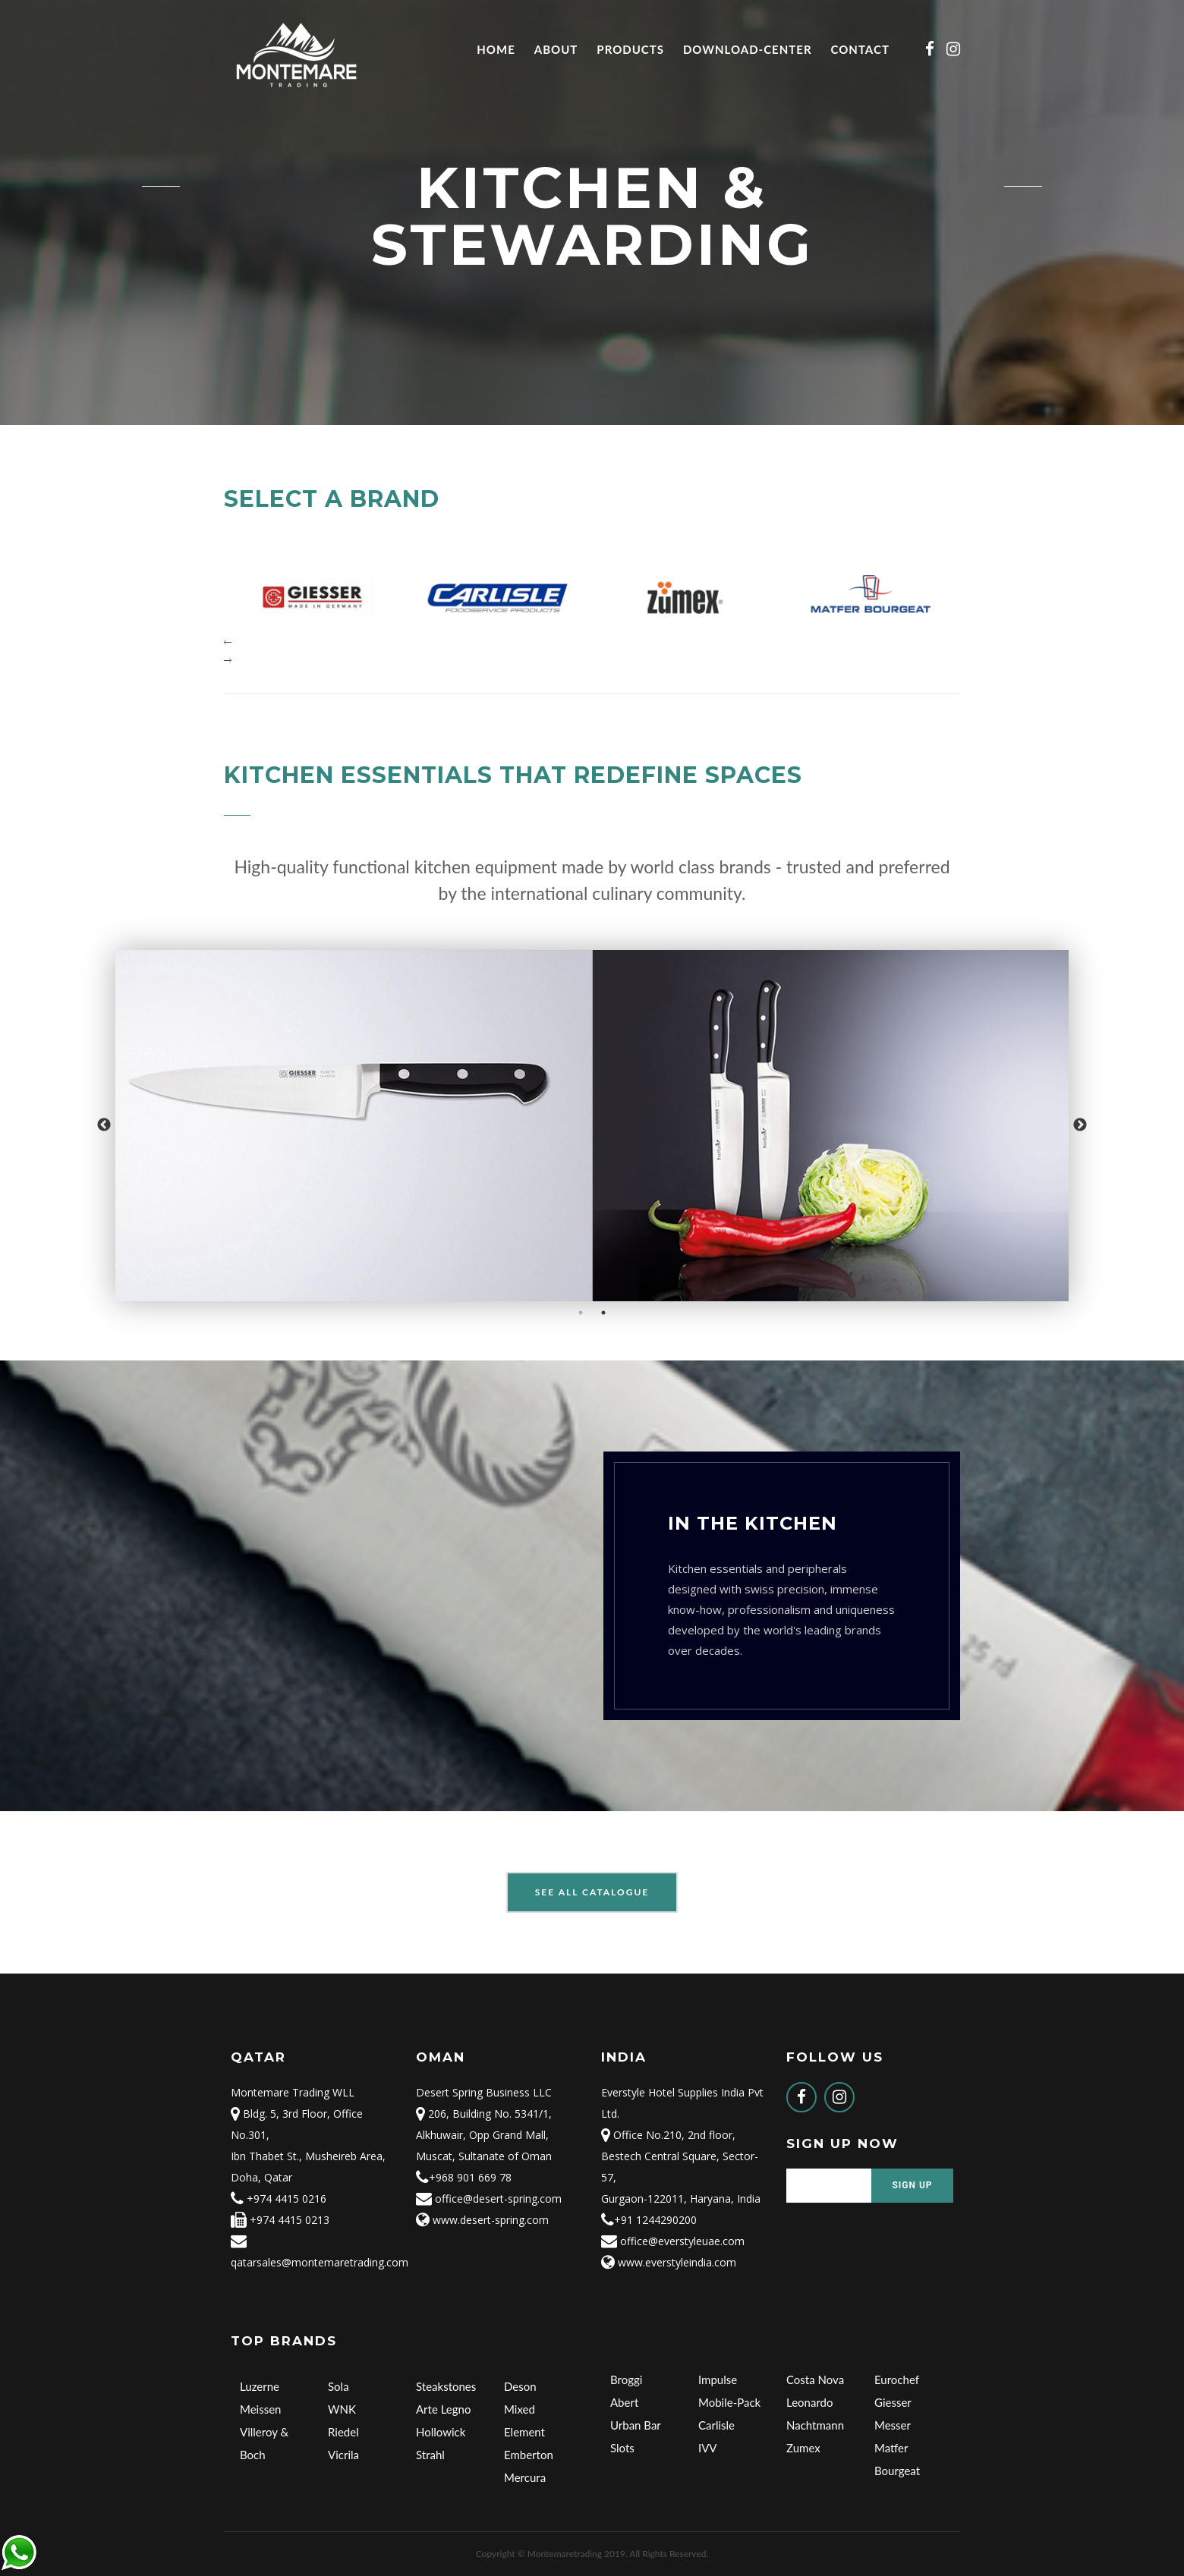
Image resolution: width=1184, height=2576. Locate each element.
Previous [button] (104, 1125)
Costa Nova (815, 2379)
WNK (342, 2409)
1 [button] (580, 1312)
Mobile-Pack (729, 2402)
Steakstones (446, 2386)
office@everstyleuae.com (673, 2241)
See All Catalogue (592, 1892)
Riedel (343, 2432)
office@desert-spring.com (489, 2198)
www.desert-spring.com (482, 2220)
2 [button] (603, 1312)
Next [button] (1080, 1125)
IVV (707, 2448)
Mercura (525, 2477)
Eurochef (896, 2379)
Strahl (430, 2454)
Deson (520, 2386)
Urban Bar (635, 2425)
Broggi (626, 2379)
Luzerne (259, 2386)
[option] (592, 1125)
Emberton (528, 2454)
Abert (624, 2402)
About (556, 49)
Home (496, 49)
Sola (338, 2386)
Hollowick (440, 2432)
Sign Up (912, 2185)
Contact (860, 49)
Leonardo (809, 2402)
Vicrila (343, 2454)
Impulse (717, 2379)
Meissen (261, 2409)
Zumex (803, 2448)
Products (630, 49)
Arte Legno (443, 2409)
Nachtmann (815, 2425)
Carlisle (716, 2425)
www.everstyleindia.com (668, 2262)
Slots (622, 2448)
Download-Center (747, 49)
